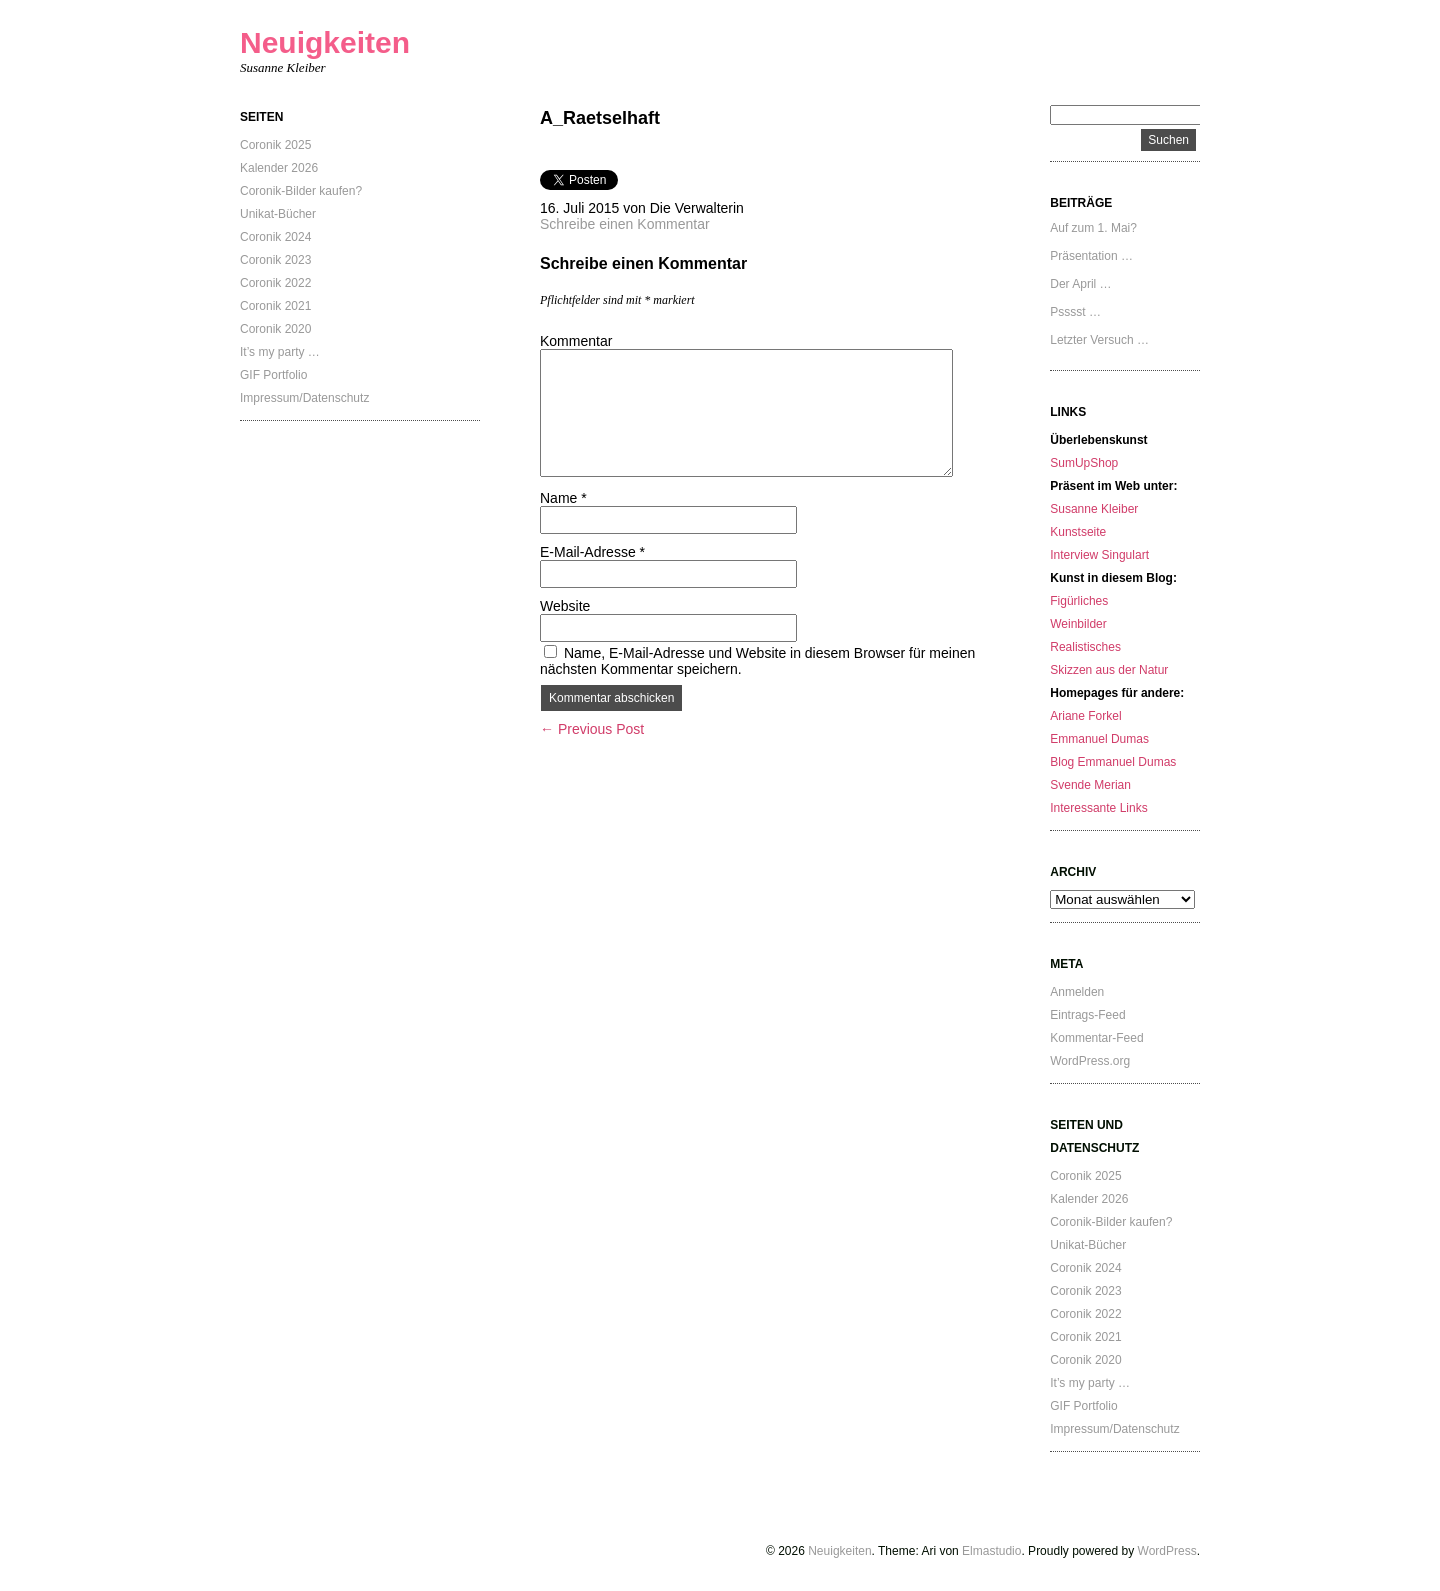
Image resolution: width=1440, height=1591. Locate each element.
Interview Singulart (1099, 555)
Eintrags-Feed (1087, 1015)
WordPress (1167, 1551)
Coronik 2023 (275, 260)
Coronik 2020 (275, 329)
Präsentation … (1091, 256)
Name (563, 498)
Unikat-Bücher (278, 214)
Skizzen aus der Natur (1109, 670)
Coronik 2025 (275, 145)
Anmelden (1077, 992)
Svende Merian (1090, 785)
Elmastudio (991, 1551)
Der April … (1080, 284)
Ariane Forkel (1085, 716)
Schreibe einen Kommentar (625, 224)
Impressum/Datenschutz (304, 398)
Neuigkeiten (325, 42)
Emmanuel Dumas (1099, 739)
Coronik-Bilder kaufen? (301, 191)
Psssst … (1075, 312)
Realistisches (1085, 647)
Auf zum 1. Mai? (1093, 228)
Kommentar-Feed (1096, 1038)
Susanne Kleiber (1094, 509)
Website (565, 606)
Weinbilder (1078, 624)
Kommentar (576, 341)
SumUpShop (1084, 463)
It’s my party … (280, 352)
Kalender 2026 (279, 168)
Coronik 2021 (275, 306)
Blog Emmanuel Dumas (1113, 762)
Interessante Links (1098, 808)
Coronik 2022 (275, 283)
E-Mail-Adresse (592, 552)
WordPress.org (1090, 1061)
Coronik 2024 (275, 237)
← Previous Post (592, 729)
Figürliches (1079, 601)
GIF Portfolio (273, 375)
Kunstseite (1078, 532)
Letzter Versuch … (1099, 340)
